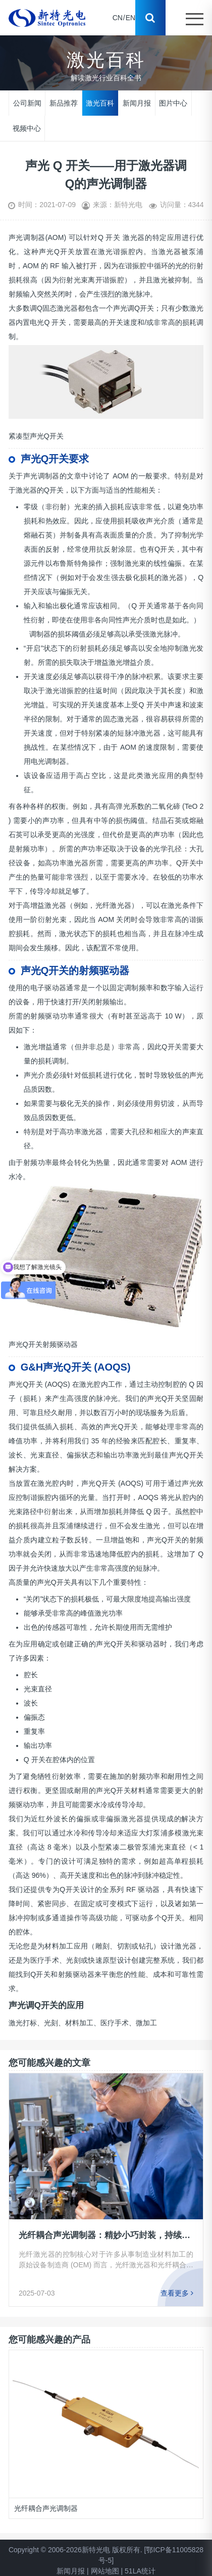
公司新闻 (27, 103)
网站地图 (105, 2571)
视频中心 (27, 128)
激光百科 (100, 103)
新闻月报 (137, 103)
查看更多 (177, 2293)
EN (130, 18)
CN (118, 18)
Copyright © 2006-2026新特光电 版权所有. (75, 2550)
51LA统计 (140, 2571)
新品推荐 (63, 103)
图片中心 (173, 103)
